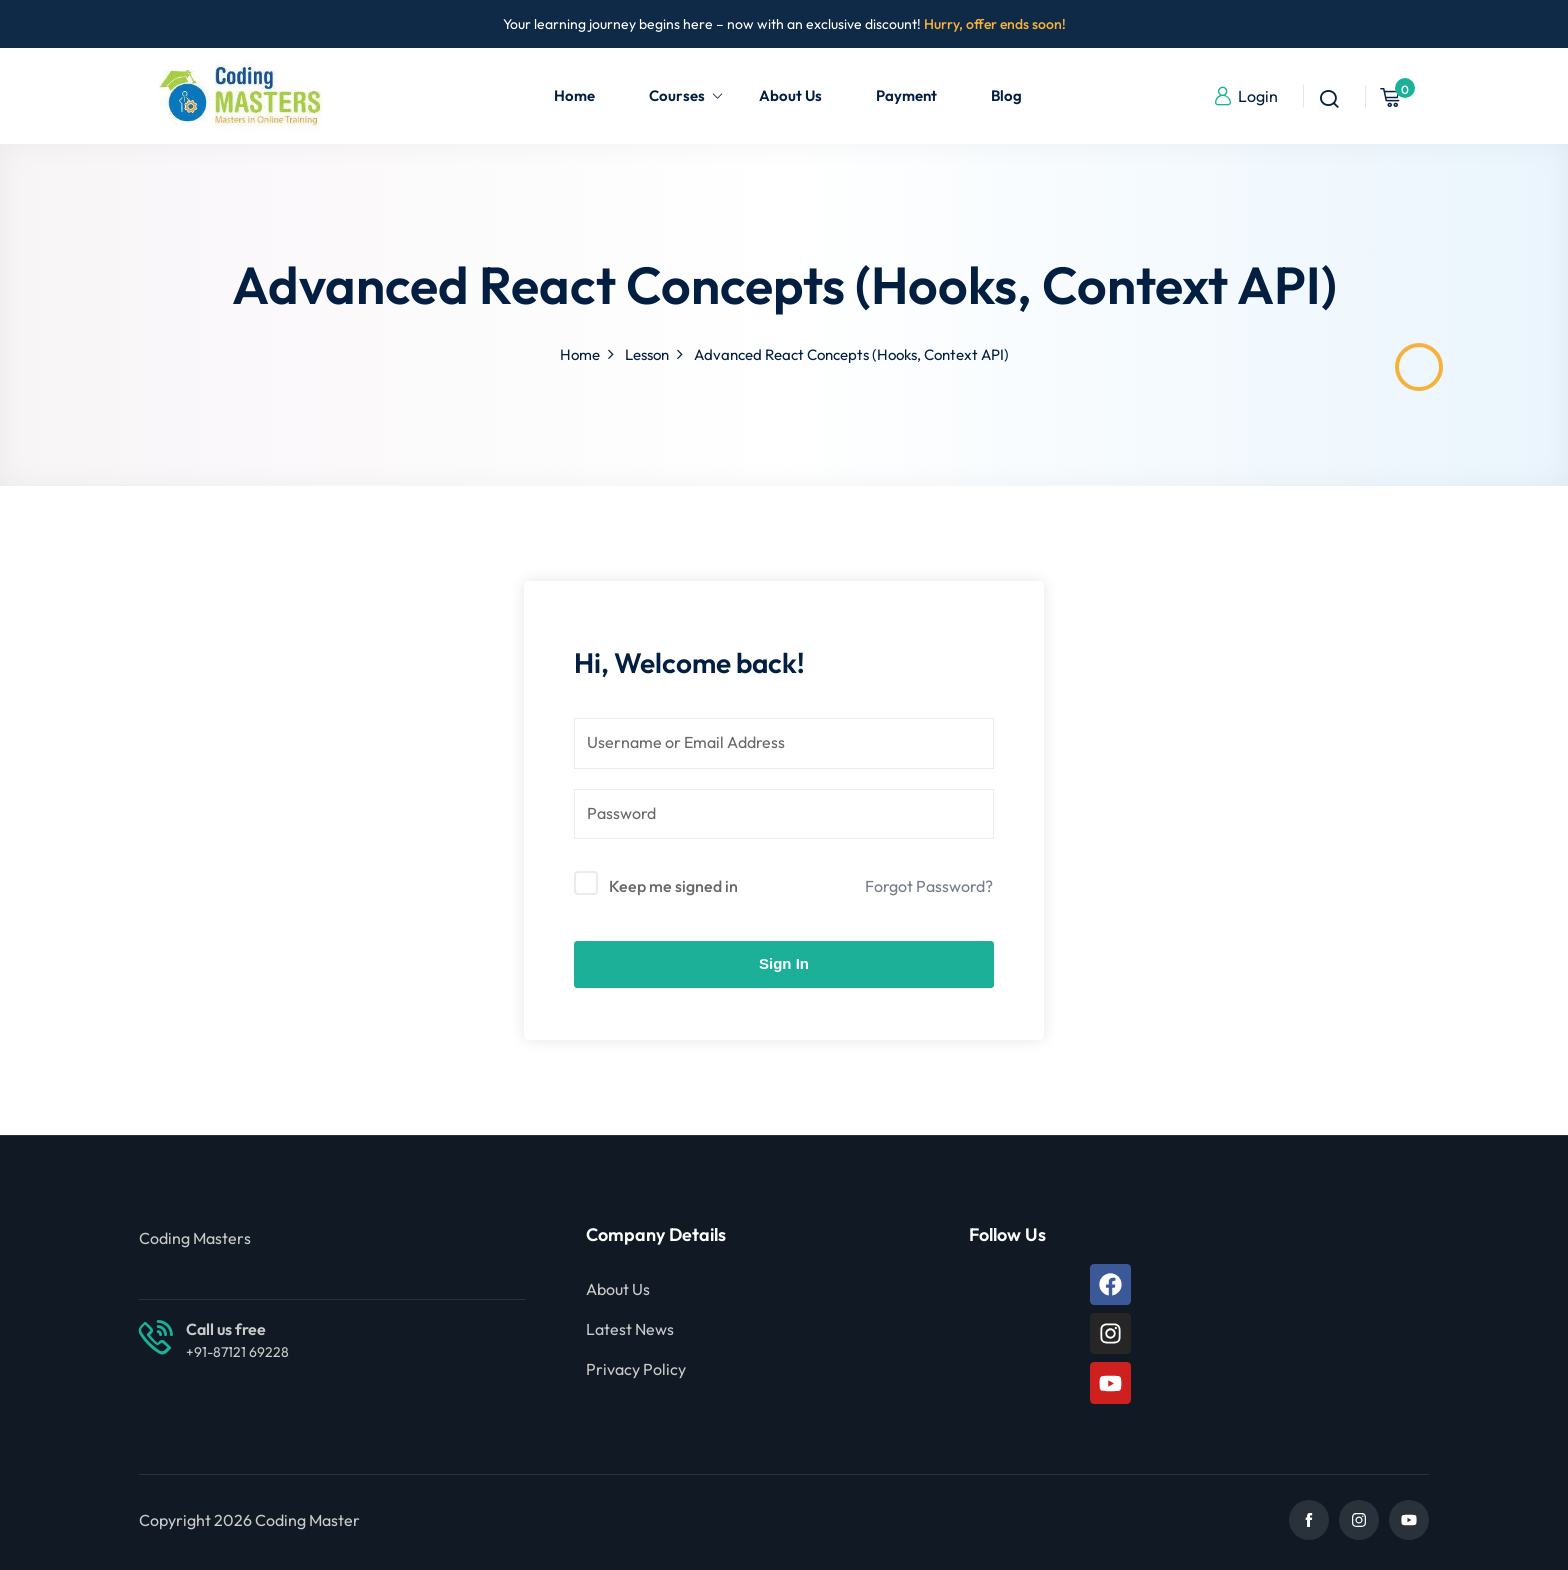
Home (574, 95)
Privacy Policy (636, 1369)
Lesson (647, 354)
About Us (790, 95)
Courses (686, 95)
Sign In (784, 963)
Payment (906, 95)
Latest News (630, 1329)
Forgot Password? (929, 886)
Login (1245, 96)
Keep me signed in (673, 886)
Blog (1006, 95)
